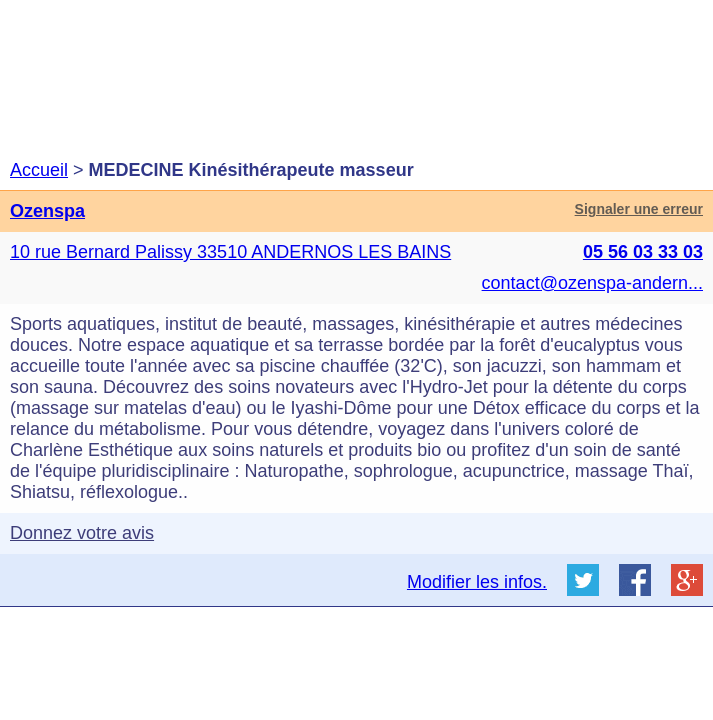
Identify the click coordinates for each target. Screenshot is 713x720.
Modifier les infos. (477, 582)
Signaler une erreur (639, 209)
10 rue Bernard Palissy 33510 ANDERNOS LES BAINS (230, 252)
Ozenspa (47, 211)
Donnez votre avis (82, 533)
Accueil (39, 170)
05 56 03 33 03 (643, 252)
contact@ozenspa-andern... (592, 283)
